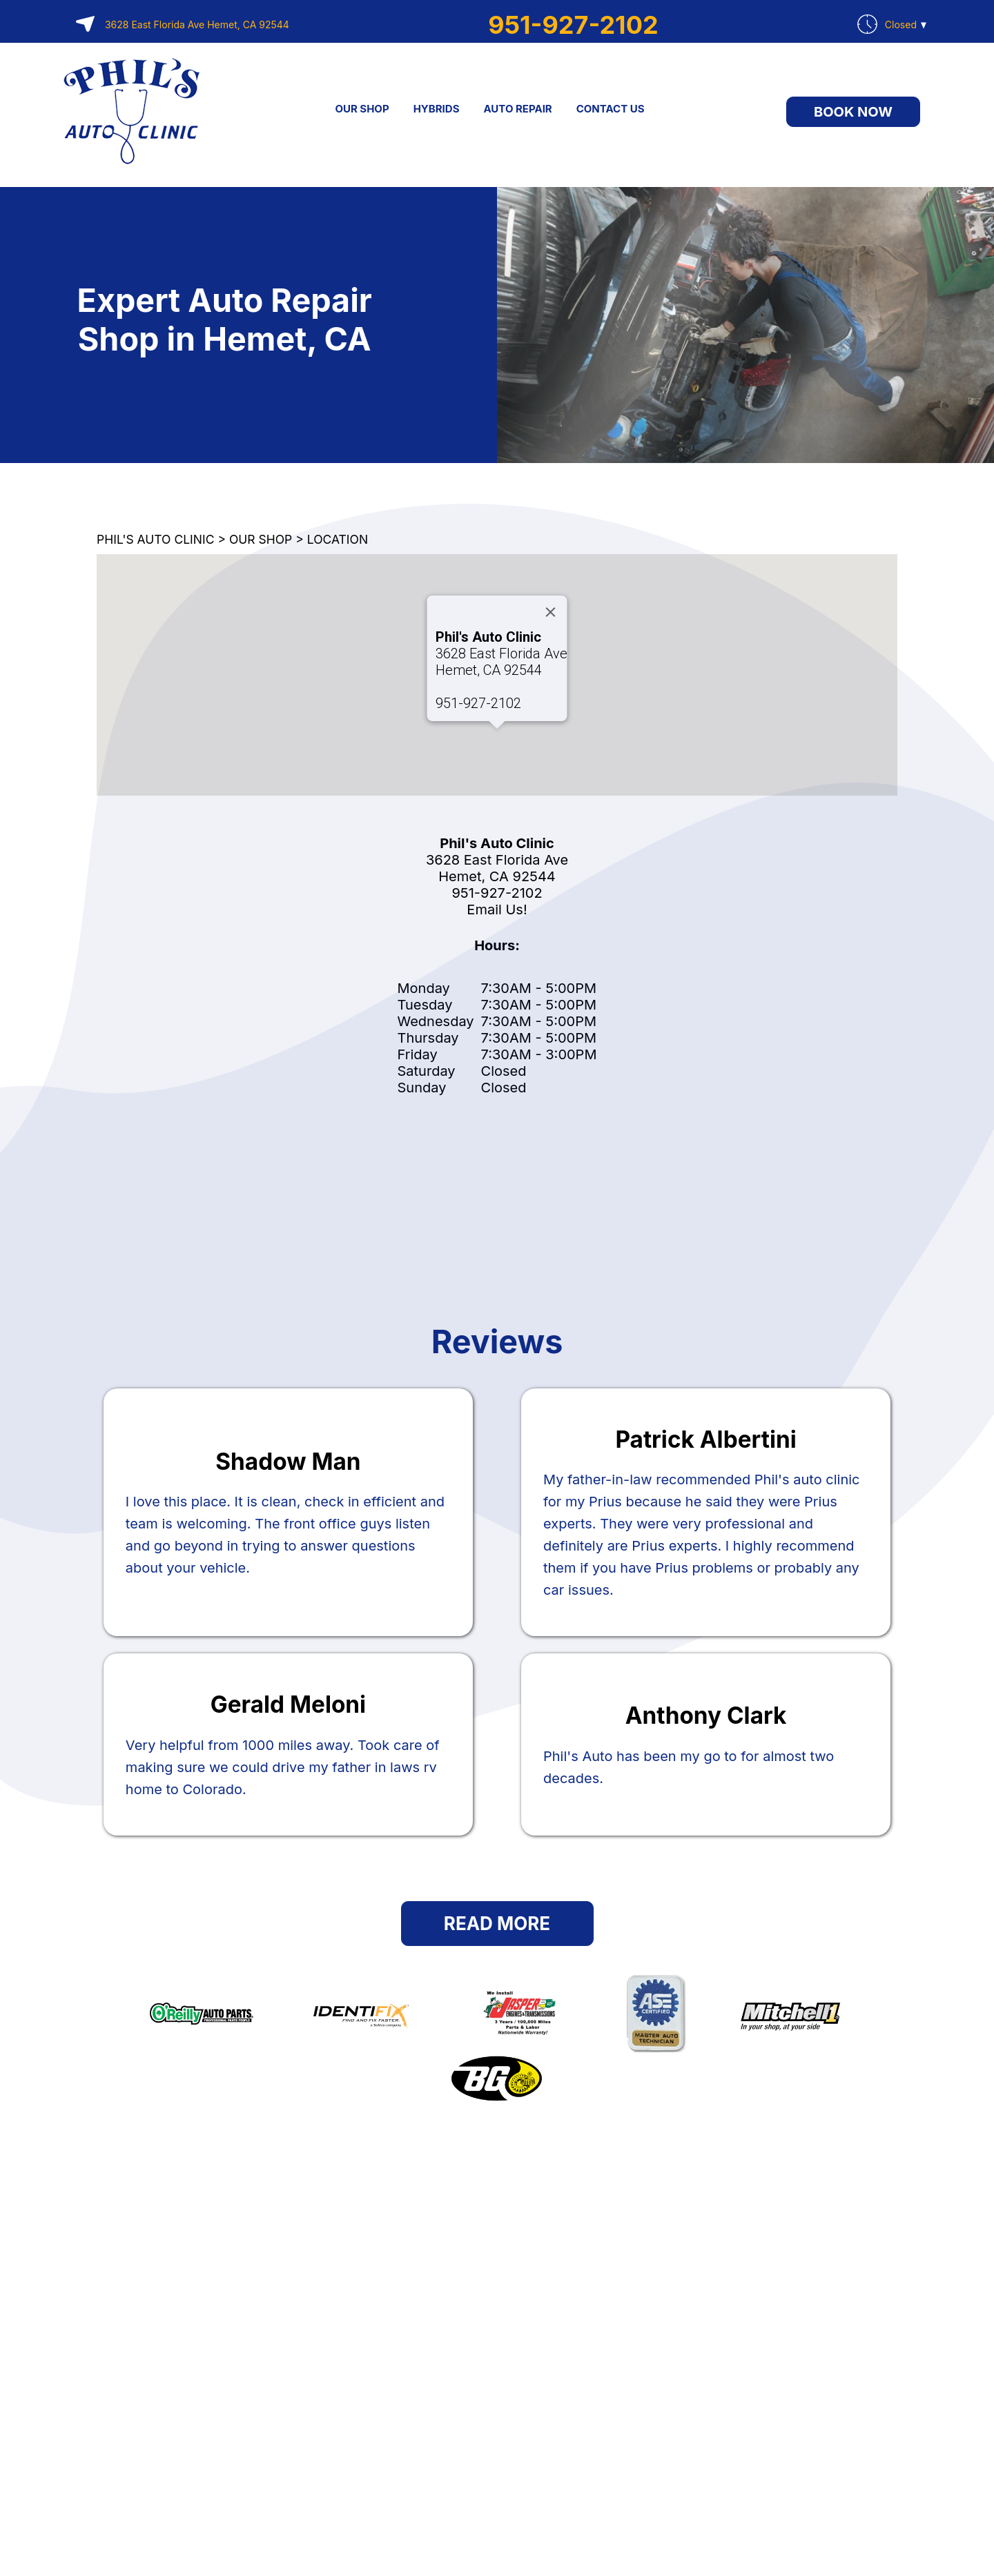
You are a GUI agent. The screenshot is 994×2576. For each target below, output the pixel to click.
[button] (497, 741)
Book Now (853, 112)
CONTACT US (610, 108)
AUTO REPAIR (517, 108)
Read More (497, 1923)
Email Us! (497, 909)
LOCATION (337, 539)
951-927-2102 (573, 25)
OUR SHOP (362, 108)
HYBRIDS (436, 108)
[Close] (550, 612)
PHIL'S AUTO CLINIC (155, 539)
